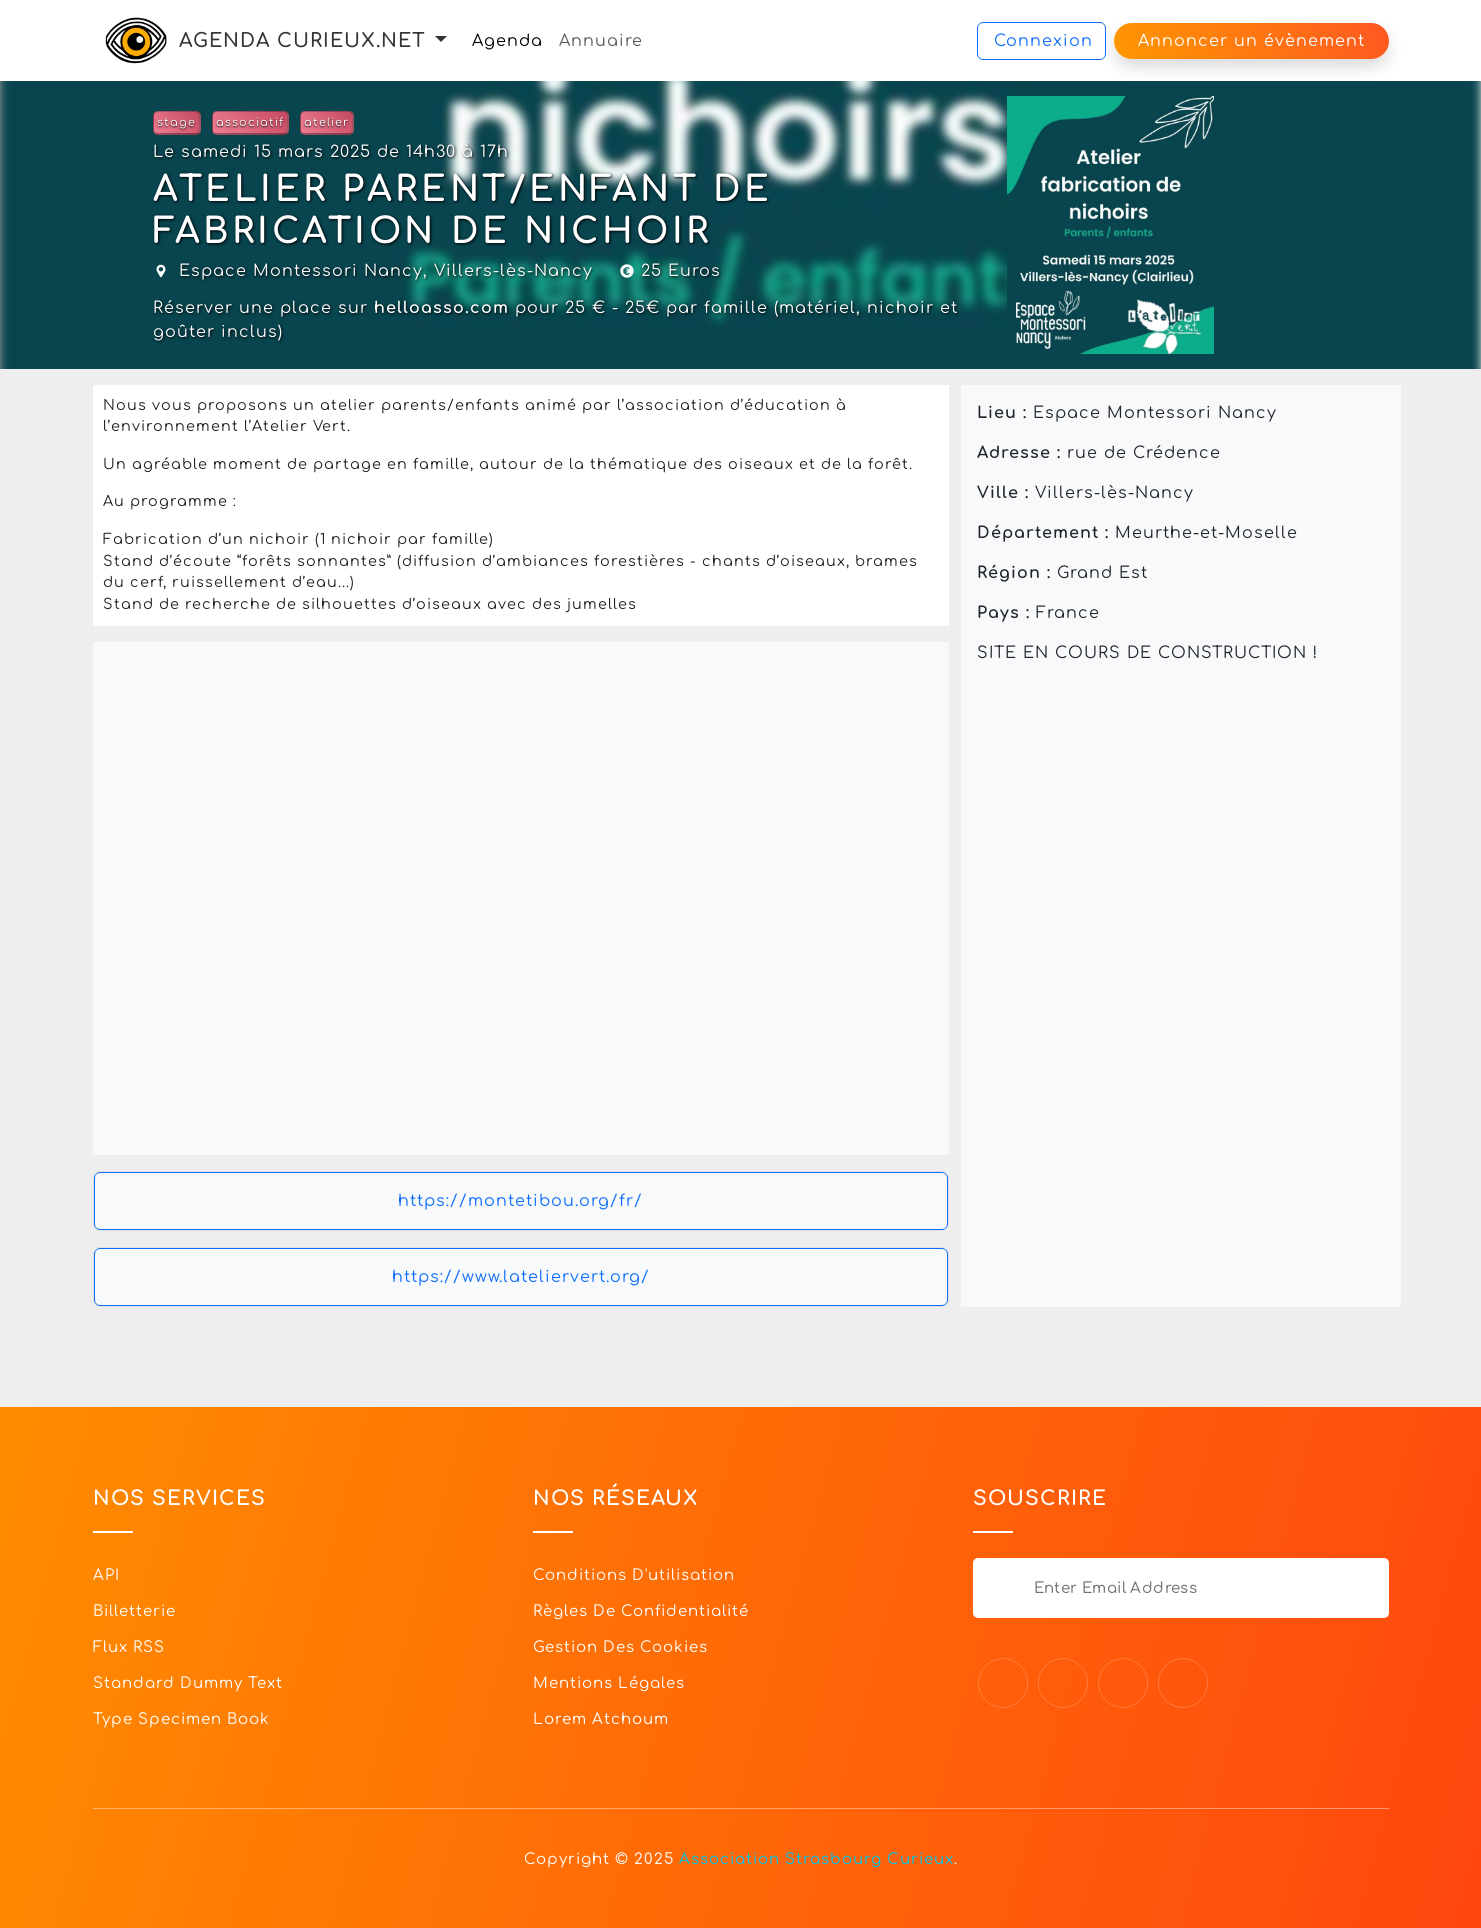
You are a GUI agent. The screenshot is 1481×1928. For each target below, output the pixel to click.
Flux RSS (129, 1647)
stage (176, 122)
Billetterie (134, 1611)
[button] (441, 40)
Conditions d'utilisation (634, 1575)
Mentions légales (609, 1683)
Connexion (1043, 41)
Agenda (507, 41)
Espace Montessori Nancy (301, 271)
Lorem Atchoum (601, 1719)
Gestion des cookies (620, 1647)
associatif (250, 122)
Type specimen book (181, 1719)
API (106, 1575)
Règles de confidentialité (641, 1611)
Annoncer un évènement (1251, 41)
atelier (326, 122)
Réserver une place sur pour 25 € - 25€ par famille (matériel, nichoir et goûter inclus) (555, 320)
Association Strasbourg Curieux (816, 1859)
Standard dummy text (188, 1683)
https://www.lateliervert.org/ (521, 1277)
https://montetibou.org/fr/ (520, 1201)
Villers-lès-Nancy (513, 271)
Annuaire (601, 41)
